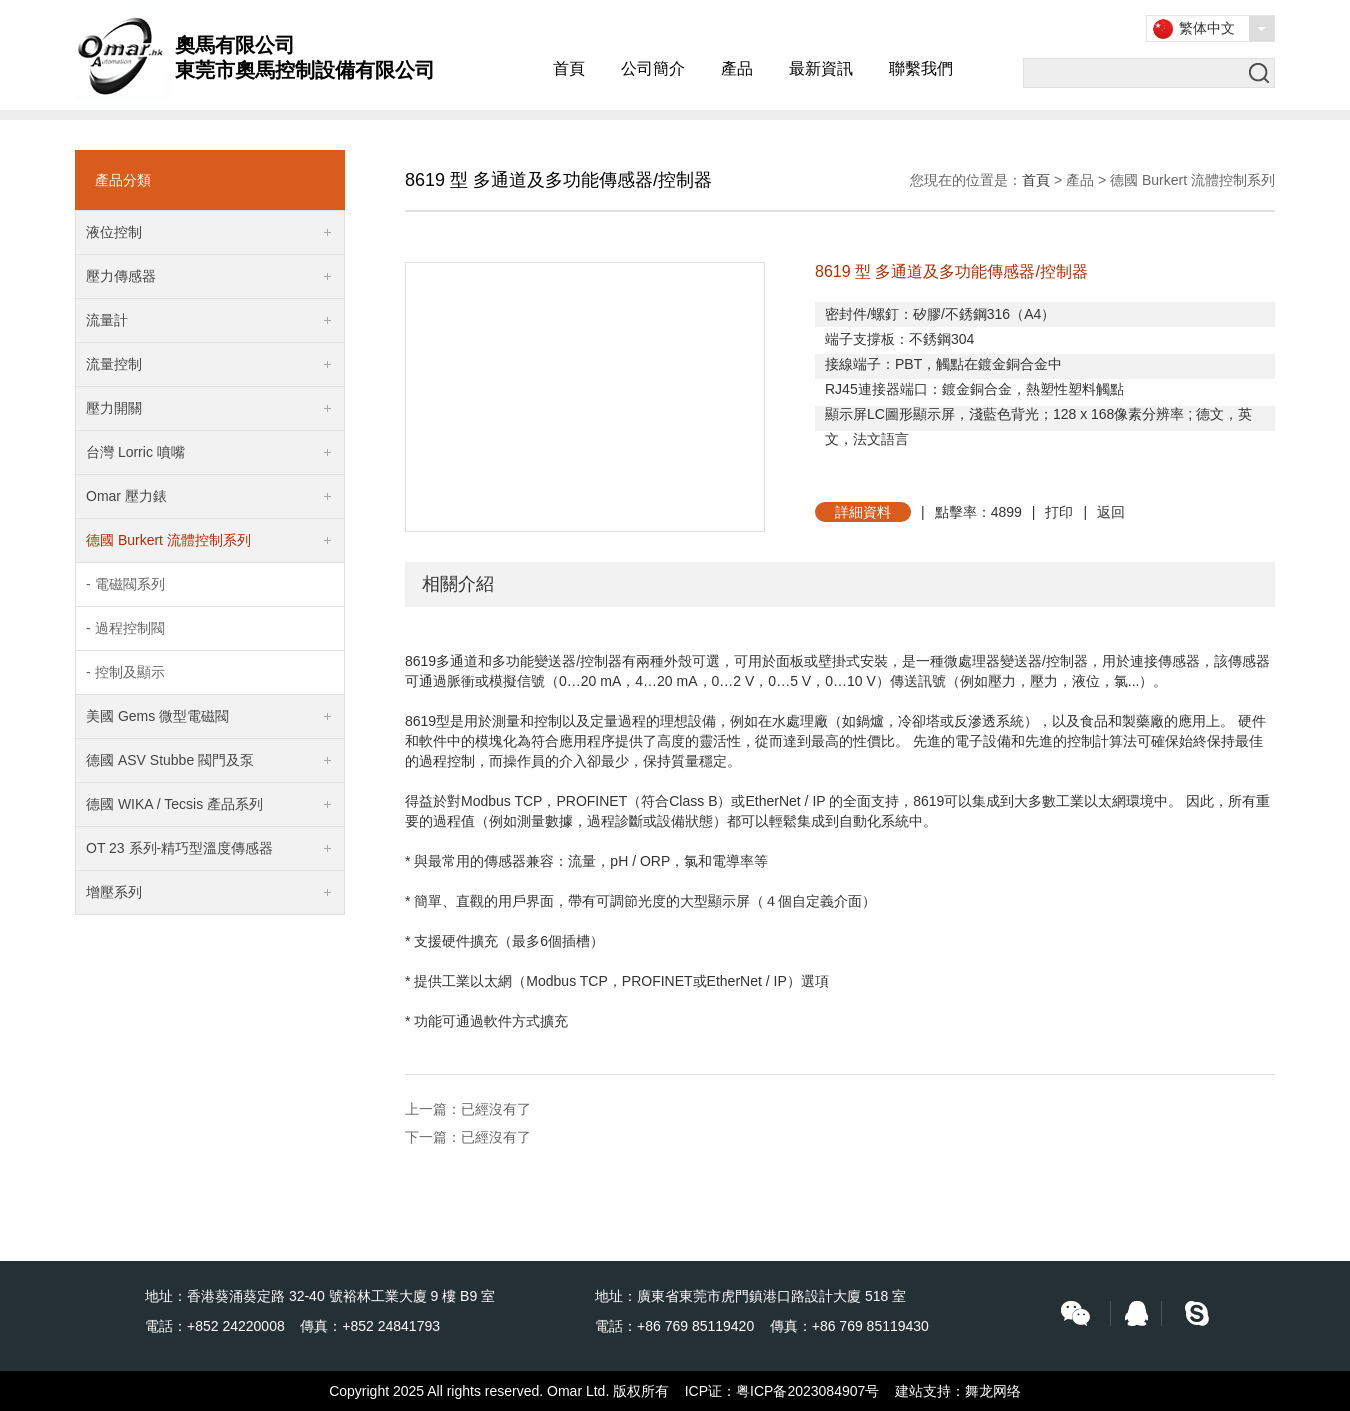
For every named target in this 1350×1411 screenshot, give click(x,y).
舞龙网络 (993, 1391)
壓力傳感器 (121, 276)
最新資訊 (821, 68)
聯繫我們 (921, 68)
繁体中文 (1207, 28)
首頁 (569, 68)
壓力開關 (114, 408)
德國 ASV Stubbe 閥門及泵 (170, 760)
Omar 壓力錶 (126, 496)
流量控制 (114, 364)
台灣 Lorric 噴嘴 (135, 452)
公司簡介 (653, 68)
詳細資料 (863, 512)
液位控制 (114, 232)
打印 (1059, 512)
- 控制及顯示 (125, 672)
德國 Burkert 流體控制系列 (168, 540)
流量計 (107, 320)
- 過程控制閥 (125, 628)
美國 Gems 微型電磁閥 (157, 716)
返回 (1111, 512)
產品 (737, 68)
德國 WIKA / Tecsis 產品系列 (174, 804)
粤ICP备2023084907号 (807, 1391)
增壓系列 (114, 892)
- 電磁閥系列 (125, 584)
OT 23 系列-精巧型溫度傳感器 (179, 848)
